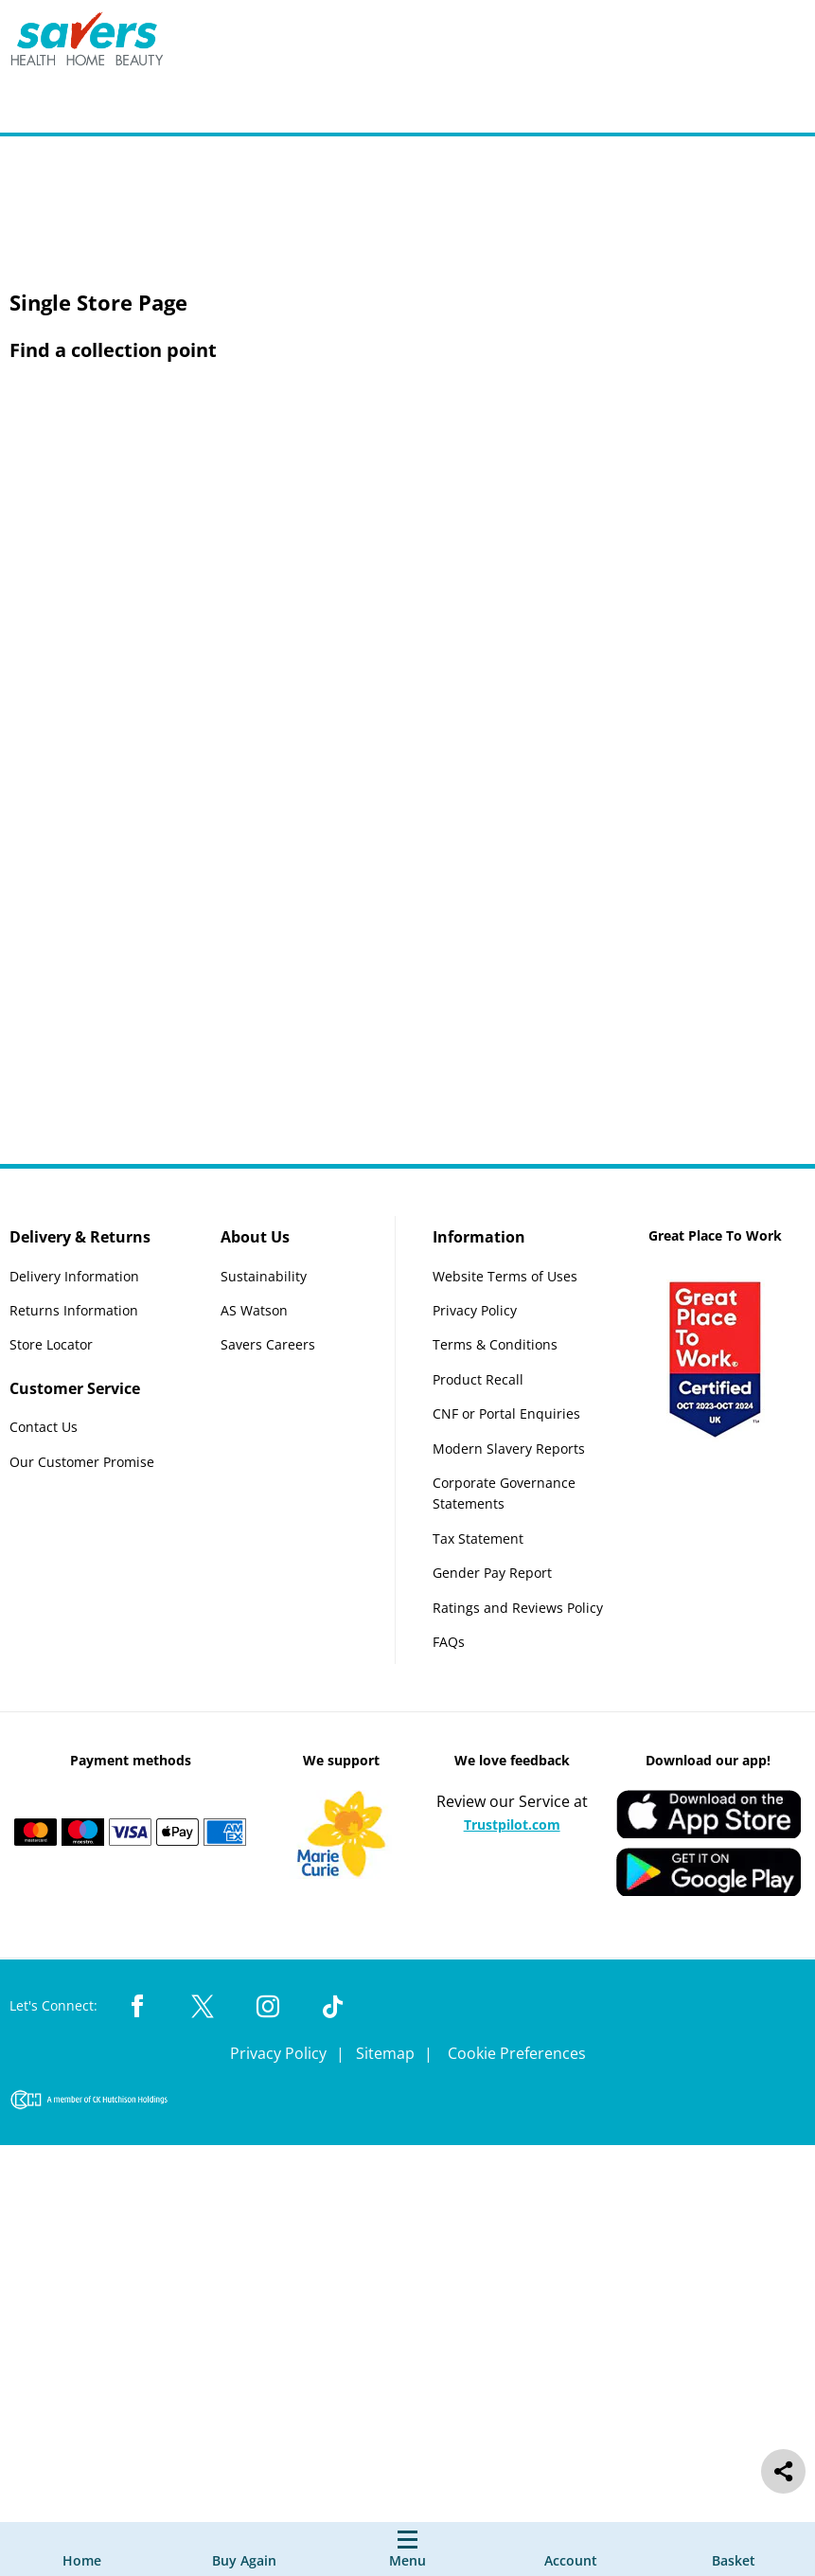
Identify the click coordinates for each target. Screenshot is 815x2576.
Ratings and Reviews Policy (518, 1608)
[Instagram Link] (268, 2008)
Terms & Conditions (495, 1345)
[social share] (783, 2471)
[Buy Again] (244, 2549)
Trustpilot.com (512, 1825)
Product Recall (478, 1379)
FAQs (449, 1642)
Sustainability (264, 1276)
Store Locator (51, 1345)
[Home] (81, 2549)
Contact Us (43, 1428)
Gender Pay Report (492, 1573)
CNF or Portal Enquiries (506, 1413)
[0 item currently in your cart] (733, 2549)
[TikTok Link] (333, 2008)
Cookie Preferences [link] (517, 2053)
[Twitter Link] (202, 2008)
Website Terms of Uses (505, 1276)
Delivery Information (74, 1276)
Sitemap (387, 2053)
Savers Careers (268, 1345)
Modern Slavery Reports (509, 1449)
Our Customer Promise (81, 1462)
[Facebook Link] (137, 2008)
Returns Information (73, 1310)
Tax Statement (478, 1538)
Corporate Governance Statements (504, 1493)
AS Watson (254, 1310)
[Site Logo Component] (99, 43)
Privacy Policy (475, 1310)
